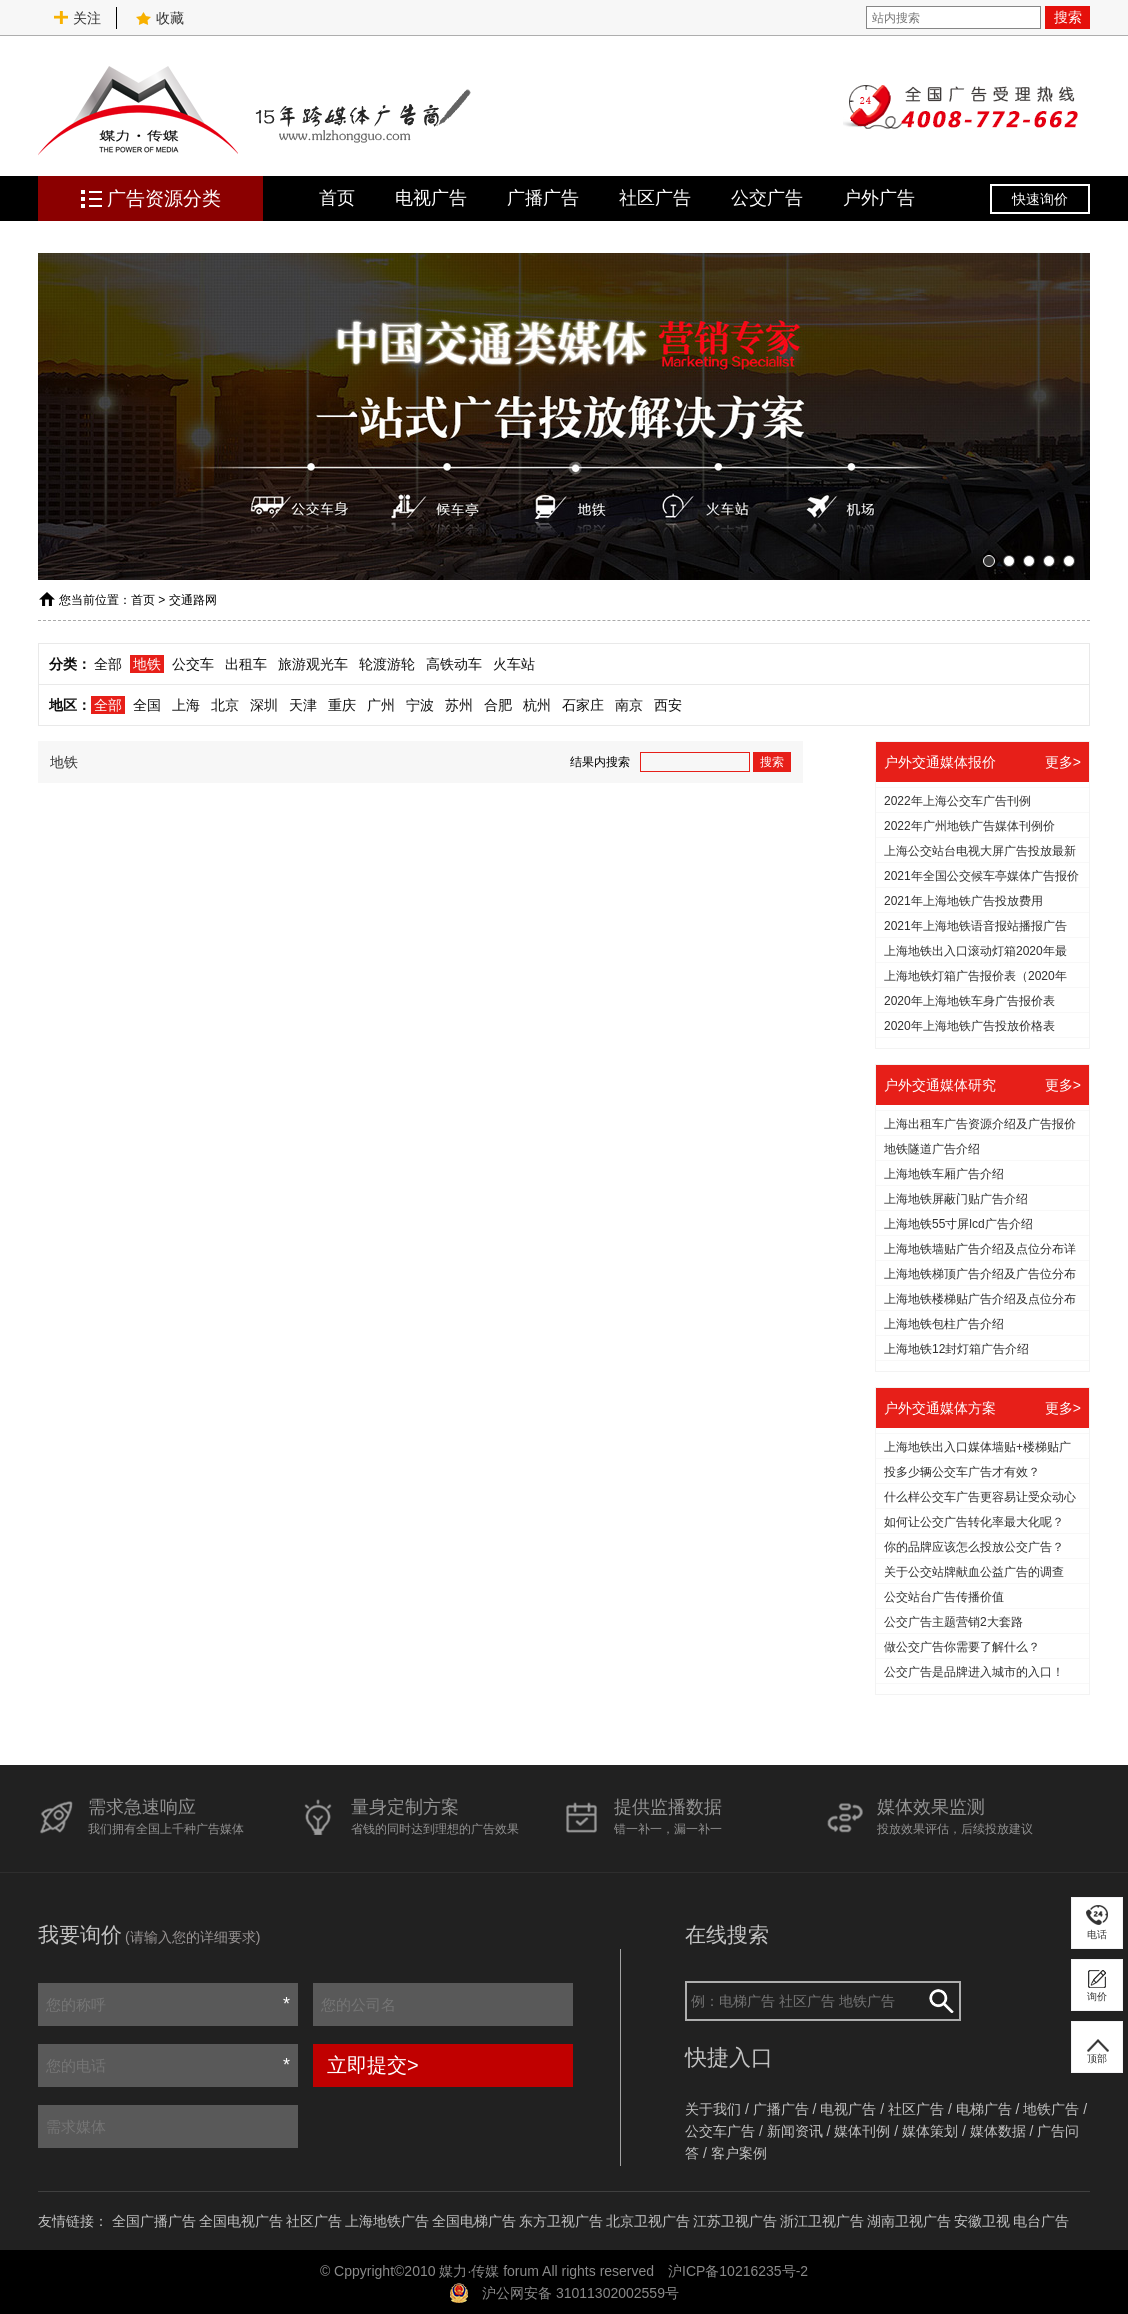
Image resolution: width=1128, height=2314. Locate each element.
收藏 (160, 18)
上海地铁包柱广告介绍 (944, 1324)
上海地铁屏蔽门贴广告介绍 (956, 1199)
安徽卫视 (982, 2221)
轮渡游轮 (387, 664)
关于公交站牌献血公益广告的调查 (974, 1572)
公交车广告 (720, 2131)
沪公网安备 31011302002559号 (580, 2293)
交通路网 (193, 600)
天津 (303, 705)
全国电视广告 (241, 2221)
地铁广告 (1051, 2109)
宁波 (420, 705)
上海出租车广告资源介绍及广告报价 (980, 1124)
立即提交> (373, 2065)
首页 (337, 198)
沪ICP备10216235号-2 (738, 2271)
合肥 (498, 705)
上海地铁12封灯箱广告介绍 (956, 1349)
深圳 (264, 705)
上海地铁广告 (387, 2221)
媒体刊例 (862, 2131)
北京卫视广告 (648, 2221)
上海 (186, 705)
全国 (147, 705)
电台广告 (1041, 2221)
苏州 (459, 705)
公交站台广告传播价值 (944, 1597)
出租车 (246, 664)
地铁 (147, 664)
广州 (381, 705)
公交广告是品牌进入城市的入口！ (974, 1672)
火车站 (514, 664)
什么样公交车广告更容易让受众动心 (980, 1497)
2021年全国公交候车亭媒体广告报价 (981, 876)
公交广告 (767, 198)
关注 (77, 18)
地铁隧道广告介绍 (932, 1149)
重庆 (342, 705)
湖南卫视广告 (909, 2221)
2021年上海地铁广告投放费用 (963, 901)
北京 (225, 705)
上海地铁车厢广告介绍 (944, 1174)
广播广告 (543, 198)
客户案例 (739, 2153)
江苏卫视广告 (735, 2221)
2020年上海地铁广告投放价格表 (969, 1026)
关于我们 (713, 2109)
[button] (989, 561)
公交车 (193, 664)
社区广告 (655, 198)
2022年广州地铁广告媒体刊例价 (969, 826)
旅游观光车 (313, 664)
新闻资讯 (795, 2131)
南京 (629, 705)
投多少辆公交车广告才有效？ (962, 1472)
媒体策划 (930, 2131)
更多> (1063, 762)
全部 (108, 664)
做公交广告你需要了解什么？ (962, 1647)
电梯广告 (984, 2109)
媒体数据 (998, 2131)
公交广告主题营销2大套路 (953, 1622)
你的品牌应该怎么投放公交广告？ (974, 1547)
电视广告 (431, 198)
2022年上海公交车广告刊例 (957, 801)
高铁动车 (454, 664)
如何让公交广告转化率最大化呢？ (974, 1522)
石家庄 (583, 705)
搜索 (1068, 17)
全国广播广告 (154, 2221)
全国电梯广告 (474, 2221)
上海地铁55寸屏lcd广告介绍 (958, 1224)
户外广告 (879, 198)
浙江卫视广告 (822, 2221)
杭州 (537, 705)
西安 (668, 705)
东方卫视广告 (561, 2221)
